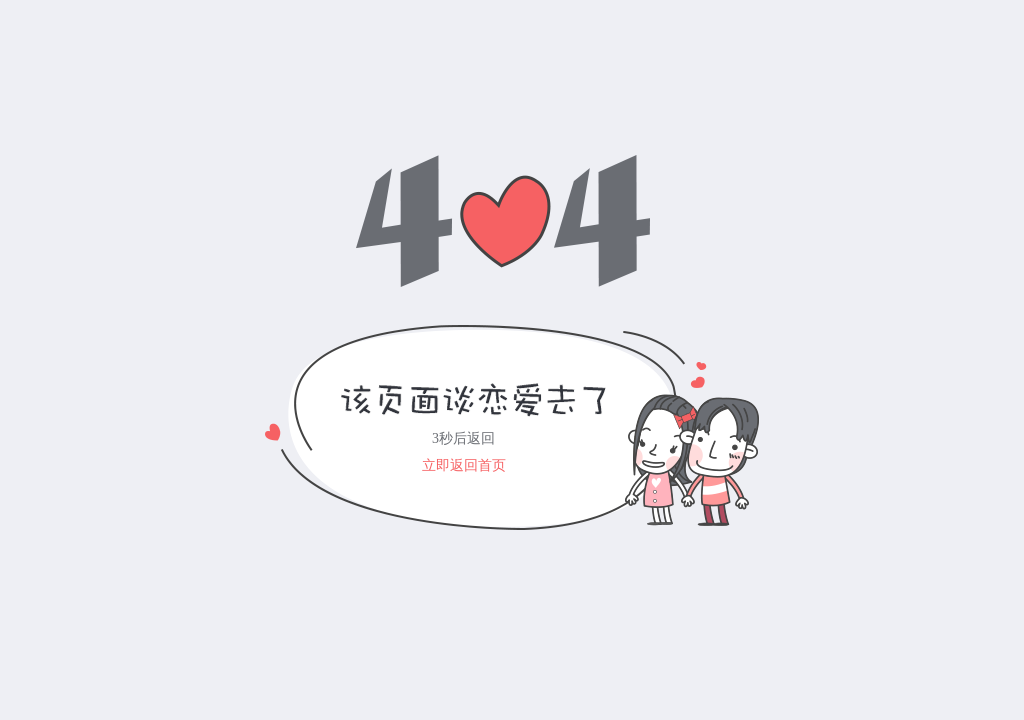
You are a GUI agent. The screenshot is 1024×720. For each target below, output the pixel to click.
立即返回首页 (464, 465)
